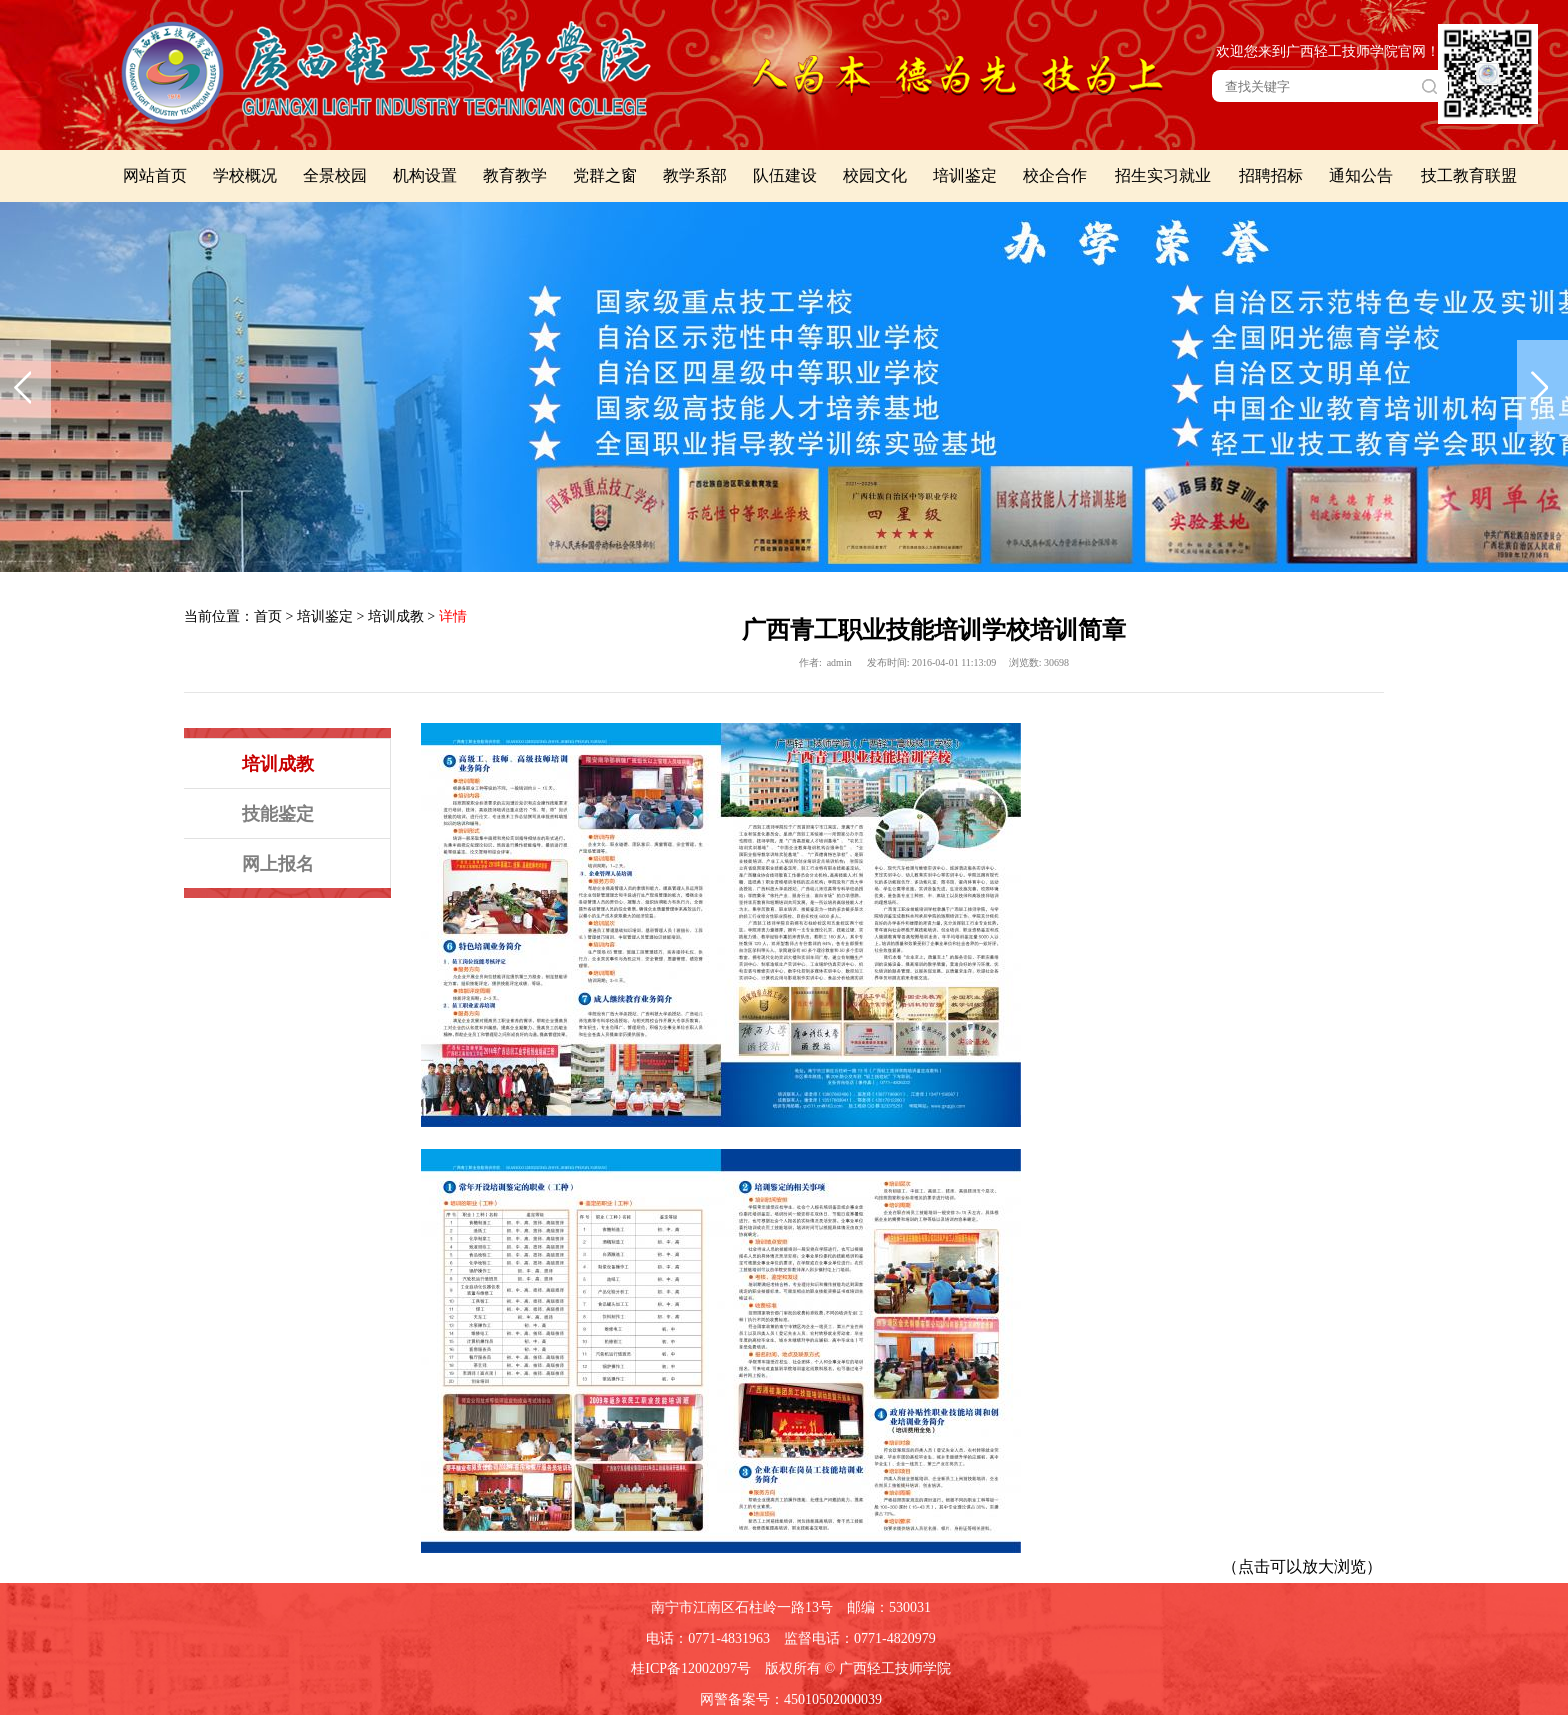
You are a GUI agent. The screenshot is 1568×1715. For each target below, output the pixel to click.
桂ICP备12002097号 (691, 1668)
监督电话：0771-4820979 (860, 1638)
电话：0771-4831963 (708, 1638)
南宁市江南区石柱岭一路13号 (742, 1607)
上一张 (25, 387)
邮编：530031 (889, 1607)
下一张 (1542, 387)
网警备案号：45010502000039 (791, 1699)
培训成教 (396, 616)
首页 (268, 616)
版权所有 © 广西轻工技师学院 (858, 1668)
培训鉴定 (325, 616)
